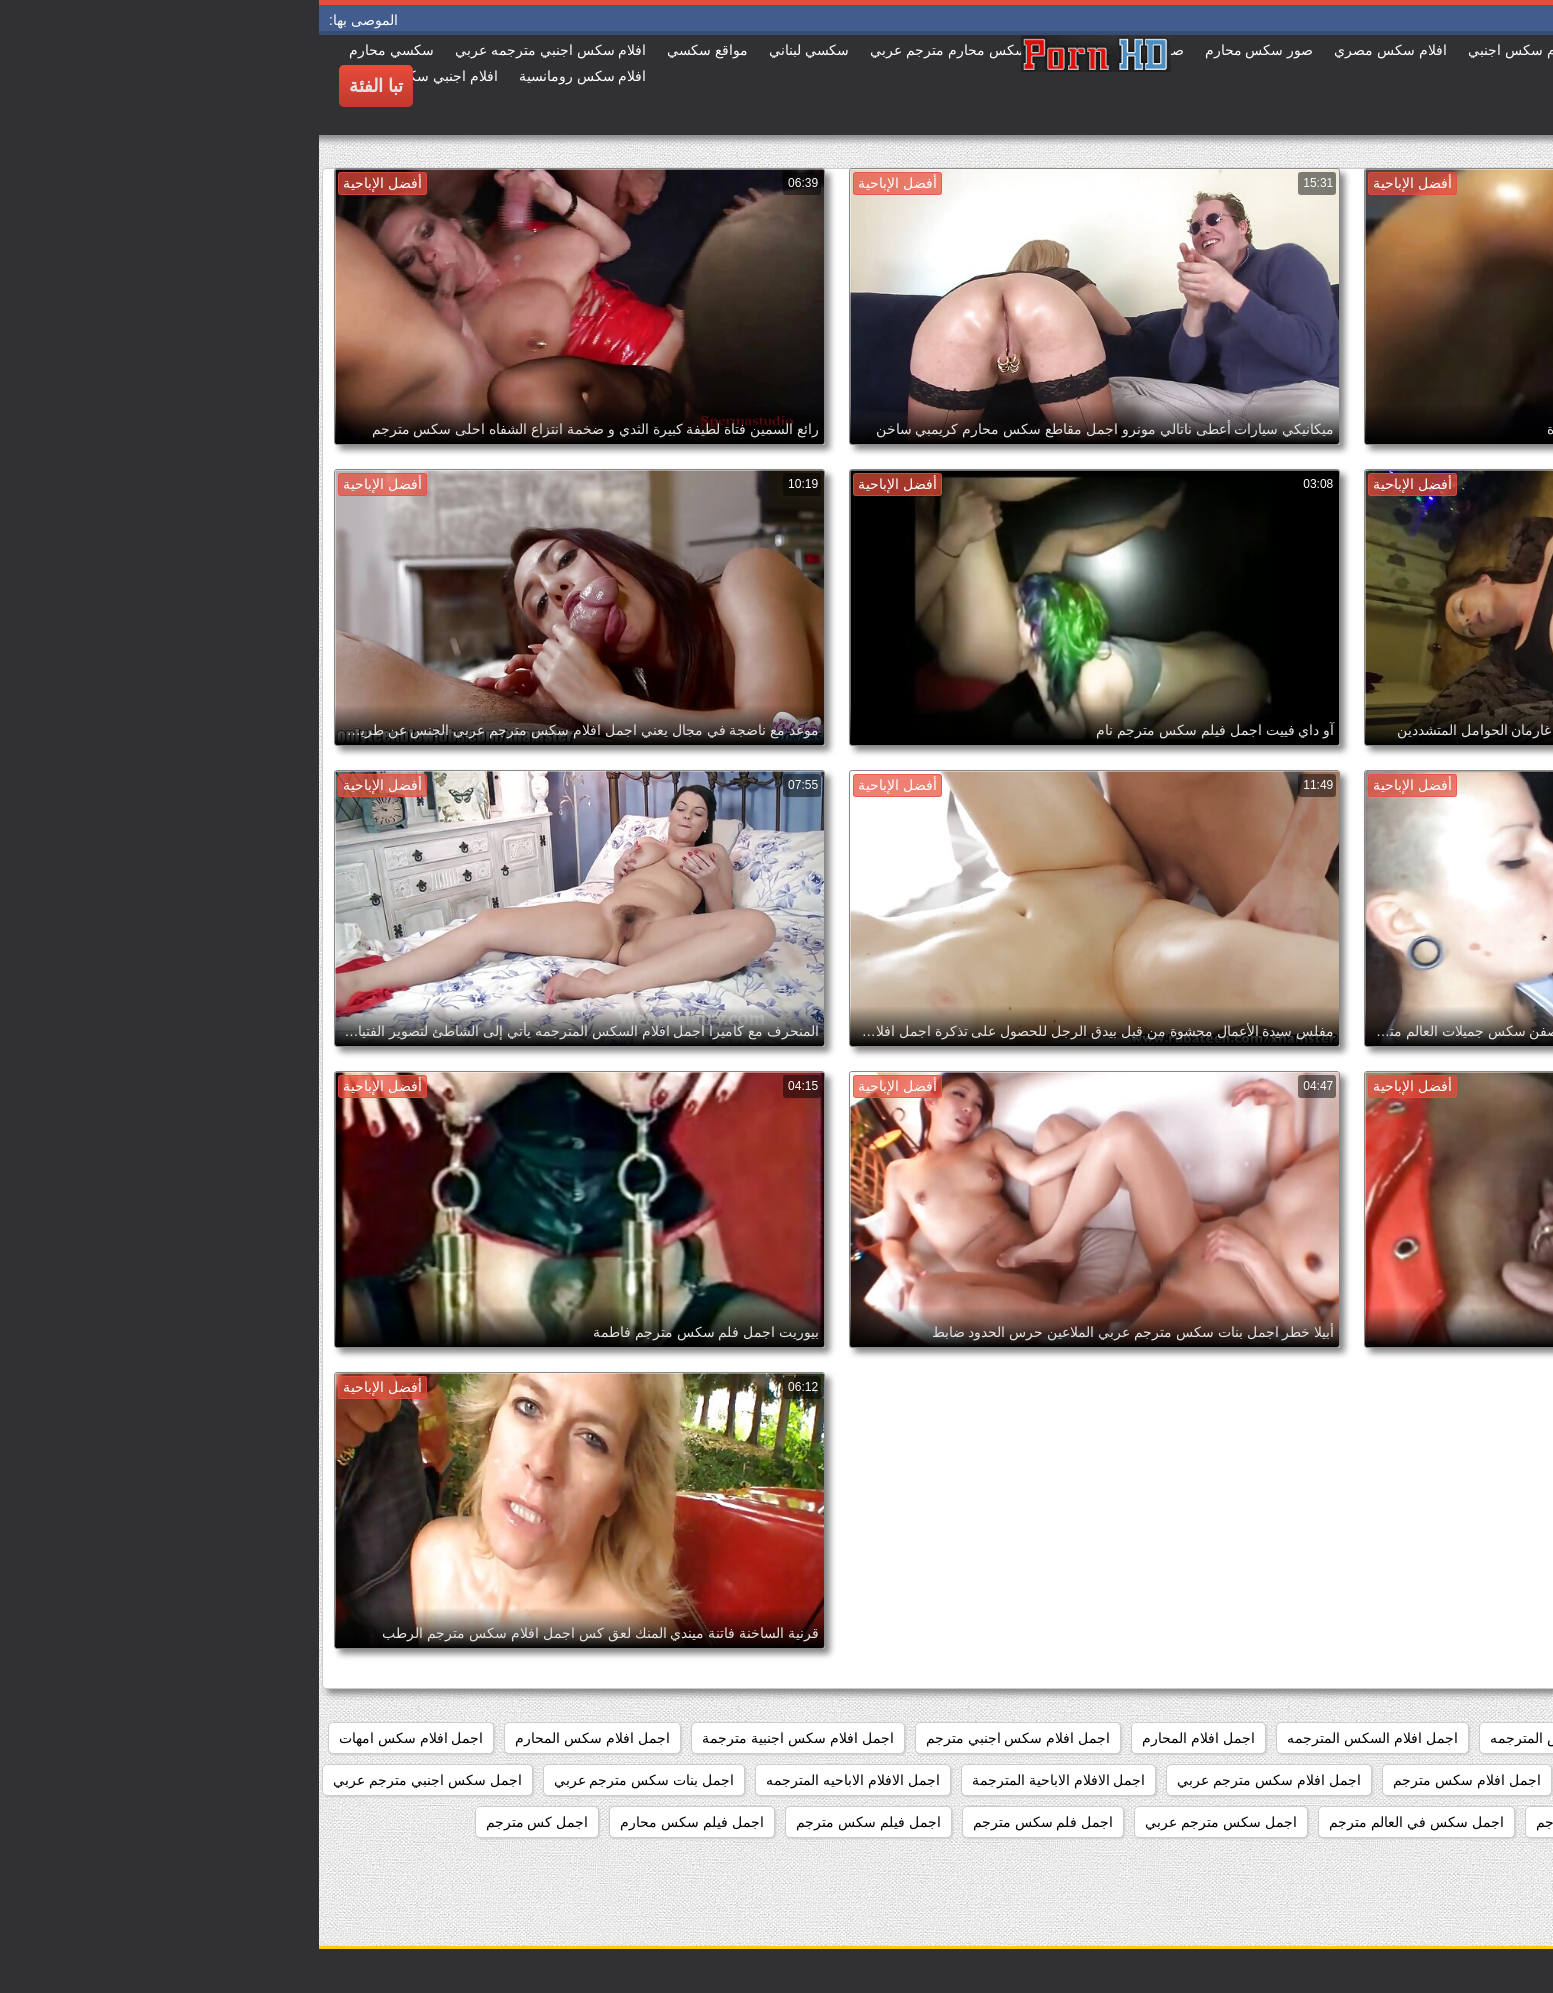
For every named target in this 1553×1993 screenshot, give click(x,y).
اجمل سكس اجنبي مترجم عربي (108, 1780)
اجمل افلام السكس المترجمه (1053, 1738)
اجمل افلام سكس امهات (92, 1738)
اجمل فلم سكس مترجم (724, 1822)
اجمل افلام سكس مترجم (1148, 1780)
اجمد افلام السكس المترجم (1449, 1738)
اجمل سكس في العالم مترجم (1097, 1822)
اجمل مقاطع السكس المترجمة (1439, 1864)
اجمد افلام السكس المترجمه (1254, 1738)
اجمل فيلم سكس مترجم (549, 1822)
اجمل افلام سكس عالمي (1456, 1780)
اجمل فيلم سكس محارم (373, 1822)
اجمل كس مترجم (218, 1822)
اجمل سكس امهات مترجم (1294, 1822)
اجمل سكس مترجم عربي (902, 1822)
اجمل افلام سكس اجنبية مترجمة (479, 1738)
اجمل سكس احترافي (1466, 1822)
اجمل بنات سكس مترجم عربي (325, 1780)
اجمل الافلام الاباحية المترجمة (740, 1780)
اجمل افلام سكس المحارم (273, 1738)
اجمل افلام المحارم (879, 1738)
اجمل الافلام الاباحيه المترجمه (534, 1780)
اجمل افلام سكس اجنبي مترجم (699, 1738)
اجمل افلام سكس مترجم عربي (950, 1780)
